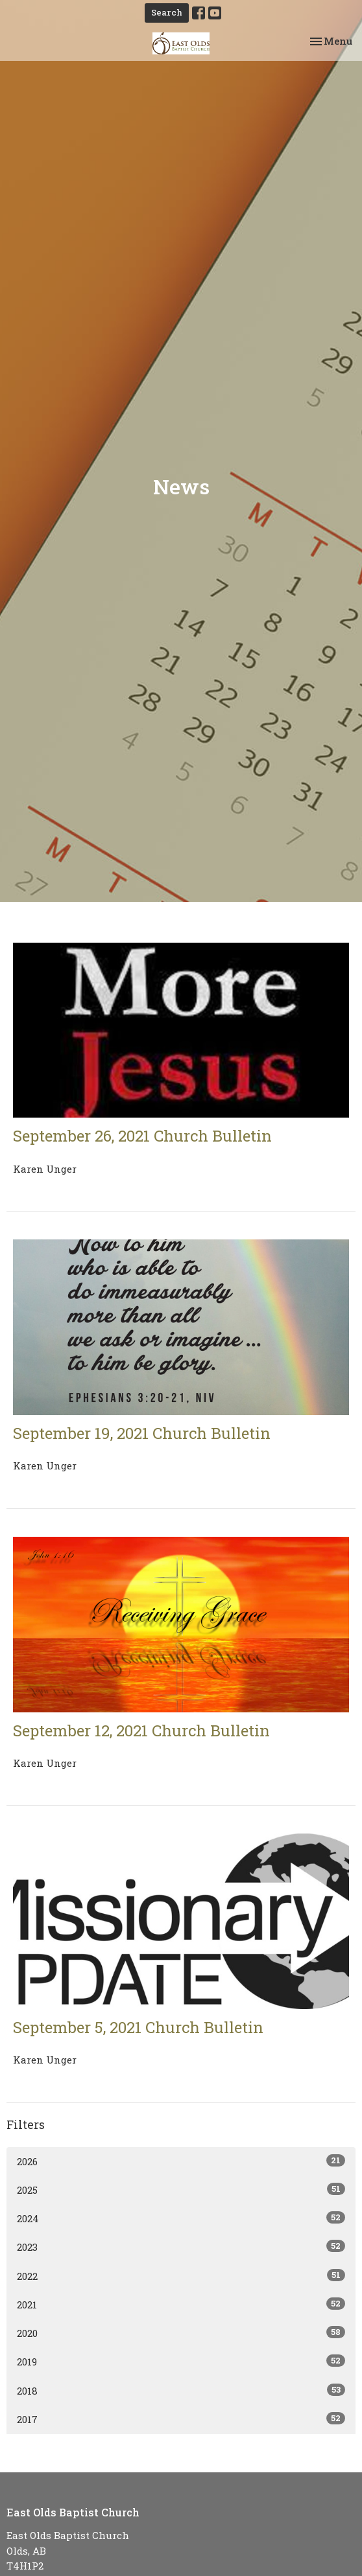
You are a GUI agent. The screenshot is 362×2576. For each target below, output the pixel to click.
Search (166, 12)
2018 (181, 2390)
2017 (181, 2419)
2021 (181, 2304)
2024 (181, 2218)
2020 (181, 2333)
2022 (181, 2276)
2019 (181, 2361)
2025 (181, 2189)
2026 (181, 2161)
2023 (181, 2246)
